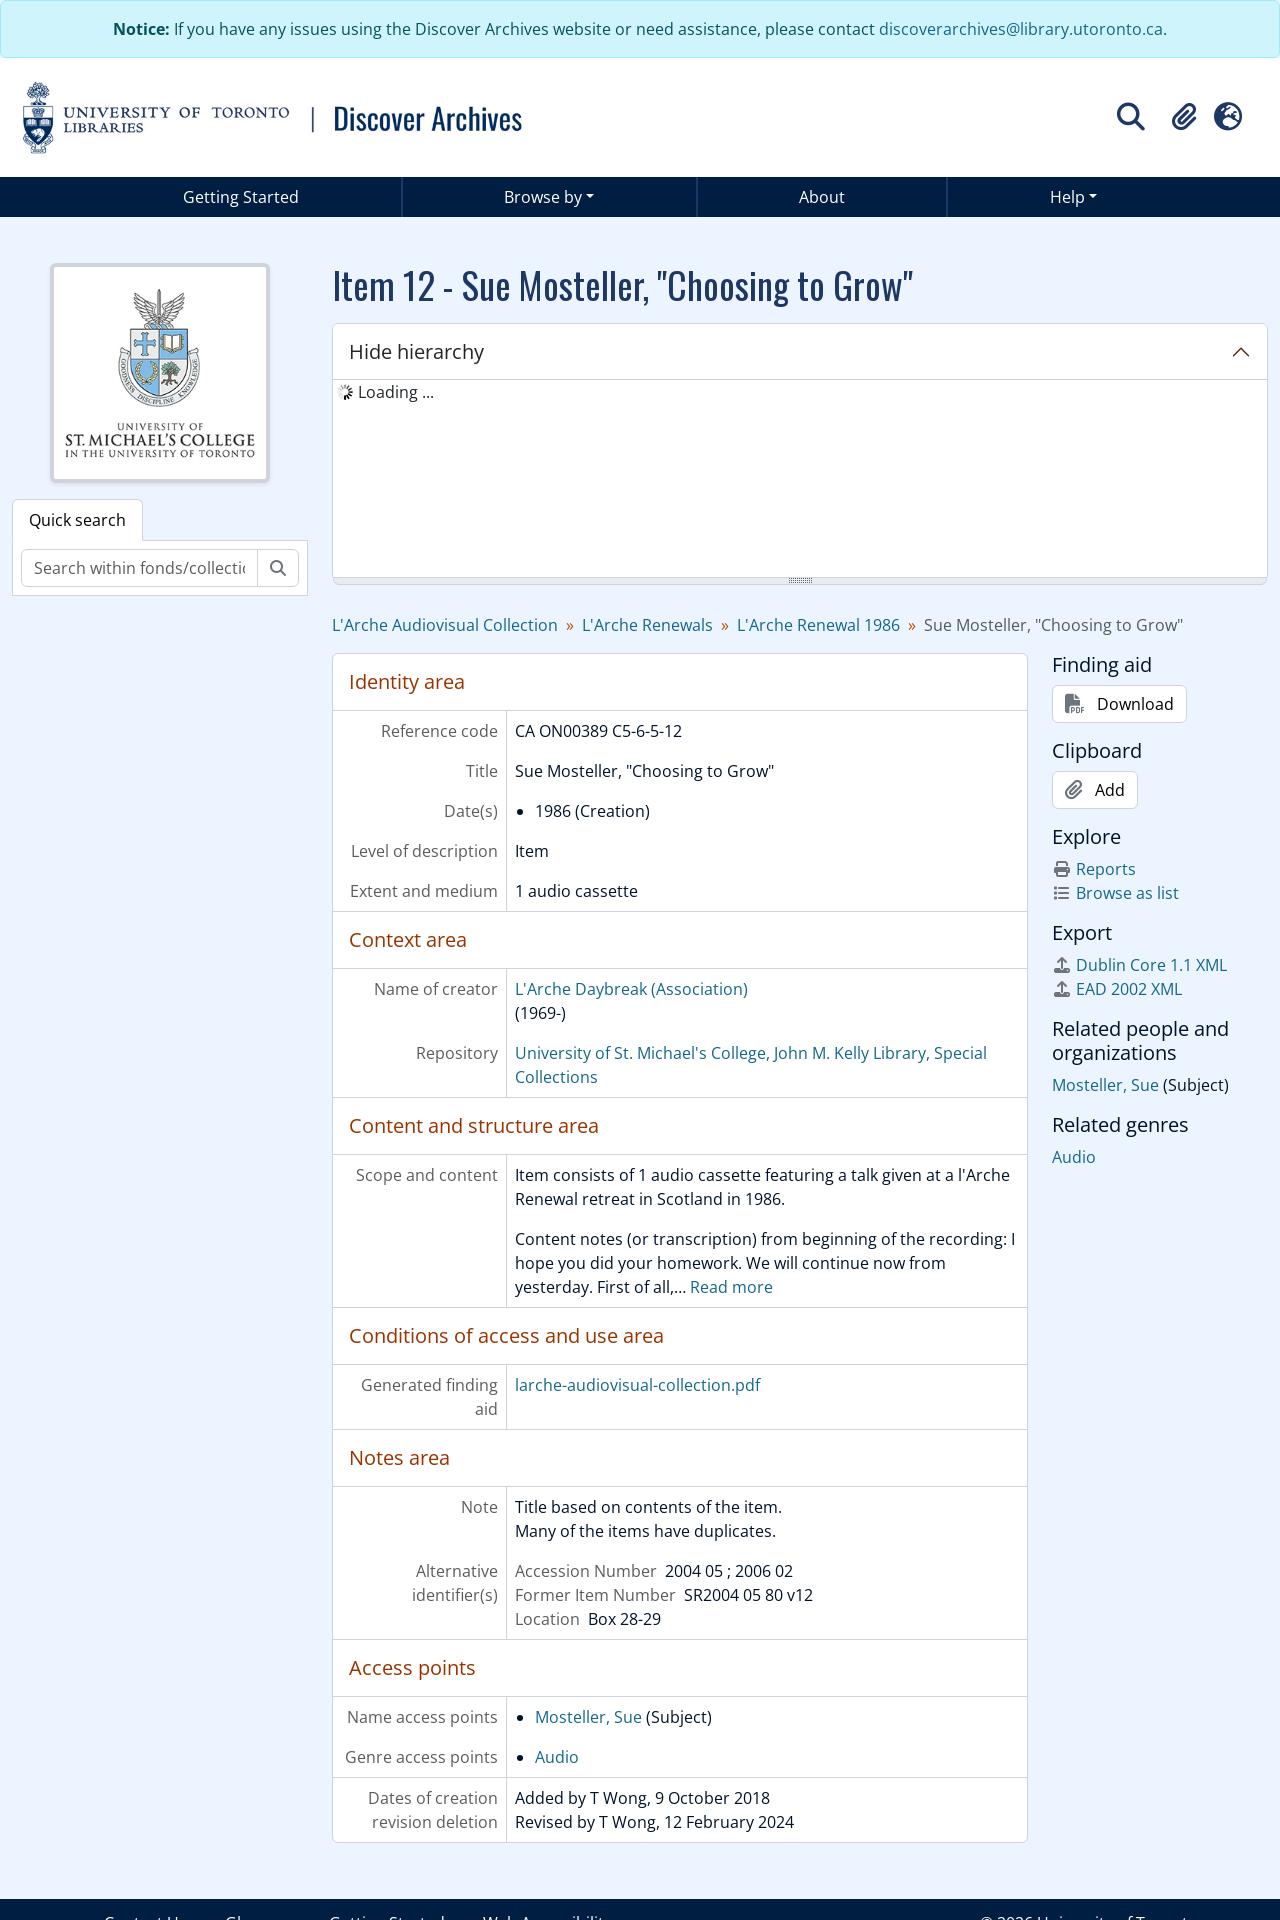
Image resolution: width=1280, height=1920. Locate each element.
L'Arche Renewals (647, 625)
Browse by (543, 197)
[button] (1184, 117)
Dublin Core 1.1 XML (1139, 965)
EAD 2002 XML (1117, 989)
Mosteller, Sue (588, 1717)
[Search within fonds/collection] (139, 568)
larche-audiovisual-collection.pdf (637, 1385)
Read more (731, 1287)
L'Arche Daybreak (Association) (631, 989)
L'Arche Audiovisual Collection (445, 625)
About (822, 197)
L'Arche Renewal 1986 (818, 625)
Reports (1094, 869)
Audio (557, 1757)
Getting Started (241, 197)
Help (1067, 197)
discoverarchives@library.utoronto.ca (1021, 29)
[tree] (800, 480)
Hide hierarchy (416, 351)
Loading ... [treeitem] (396, 392)
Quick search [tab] (77, 520)
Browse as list (1115, 893)
